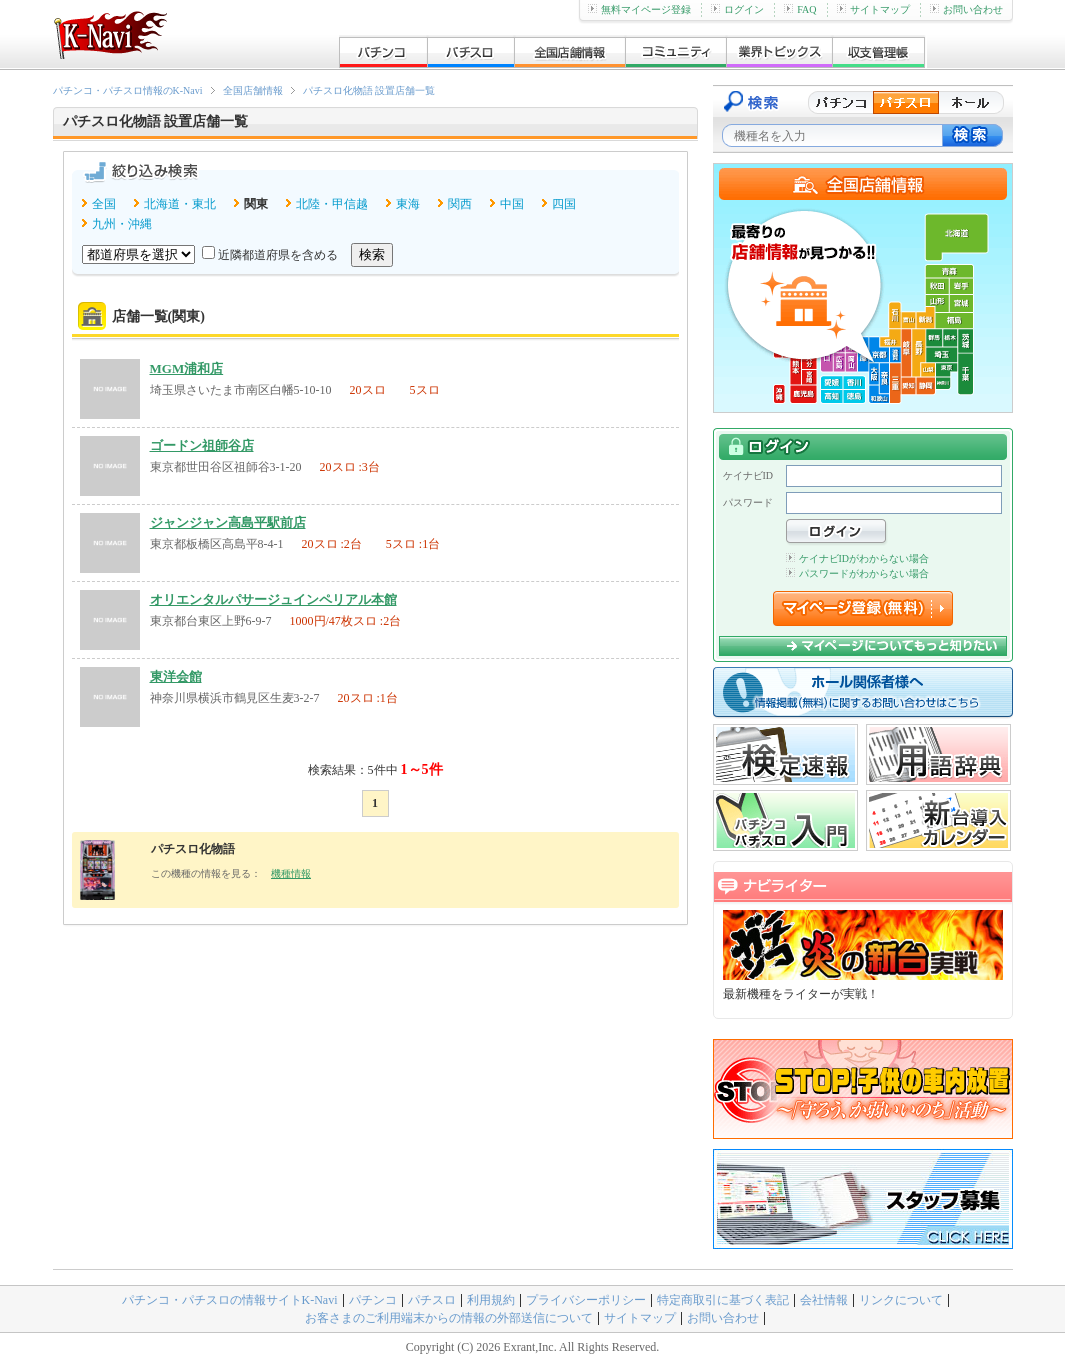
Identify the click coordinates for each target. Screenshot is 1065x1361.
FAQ (800, 9)
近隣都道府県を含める (278, 255)
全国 (104, 204)
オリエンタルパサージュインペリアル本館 (273, 599)
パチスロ (432, 1300)
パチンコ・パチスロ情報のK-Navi (128, 90)
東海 (408, 204)
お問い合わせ (966, 9)
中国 (512, 204)
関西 (460, 204)
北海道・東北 (180, 204)
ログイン (737, 9)
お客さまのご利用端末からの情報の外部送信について (449, 1318)
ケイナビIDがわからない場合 (858, 558)
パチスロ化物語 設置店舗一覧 (369, 90)
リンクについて (901, 1300)
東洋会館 (176, 676)
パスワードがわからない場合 (857, 573)
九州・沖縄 (122, 224)
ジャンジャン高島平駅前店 (228, 522)
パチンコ (373, 1300)
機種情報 (291, 873)
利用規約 (491, 1300)
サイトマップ (873, 9)
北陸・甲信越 (332, 204)
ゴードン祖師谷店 (202, 445)
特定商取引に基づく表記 (723, 1300)
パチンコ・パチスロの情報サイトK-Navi (230, 1300)
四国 (564, 204)
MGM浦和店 (187, 368)
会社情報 (824, 1300)
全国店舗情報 (253, 90)
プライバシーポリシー (586, 1300)
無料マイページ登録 (639, 9)
